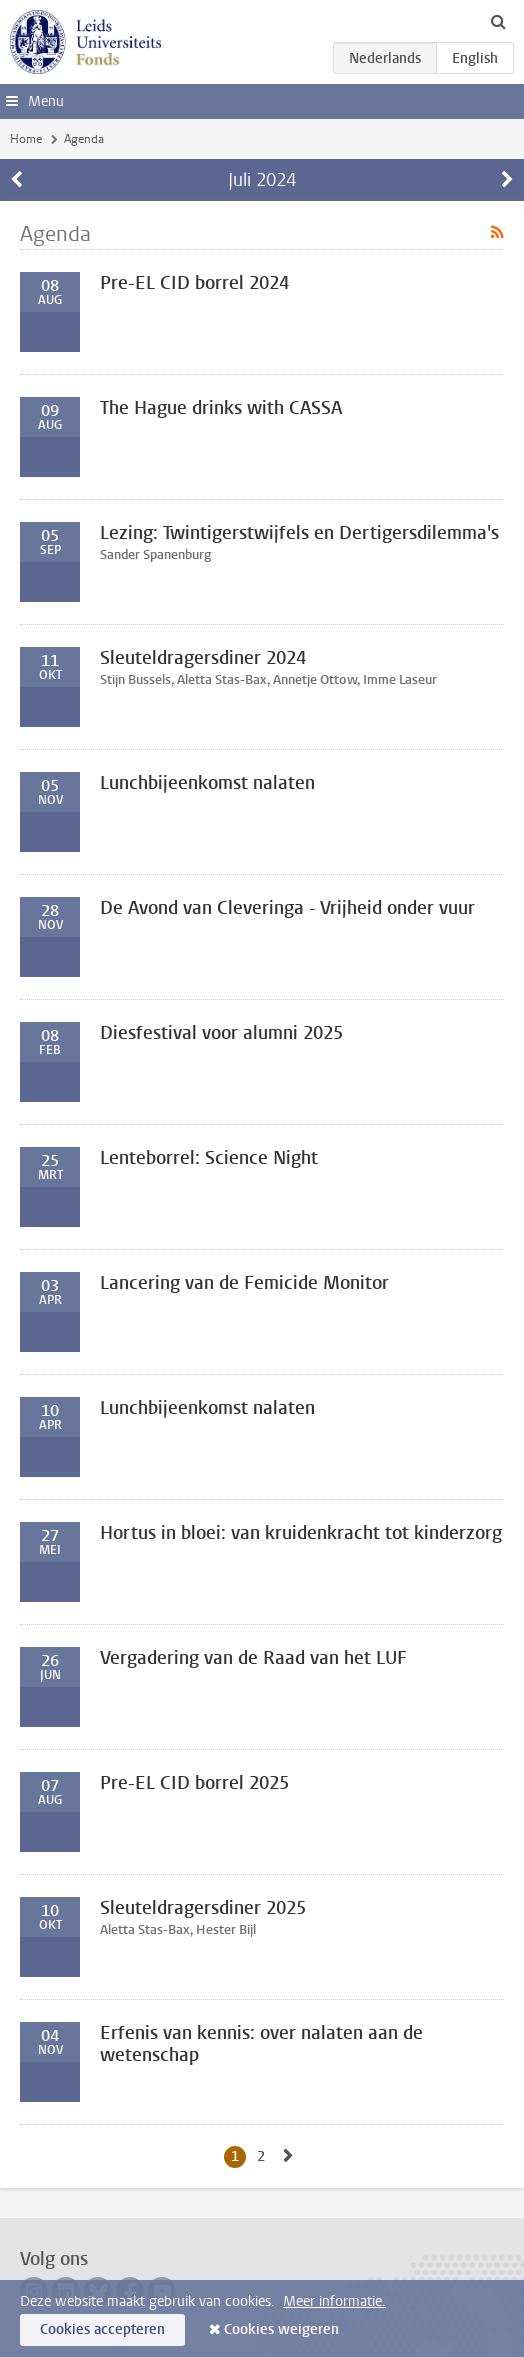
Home (26, 139)
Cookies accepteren (102, 2329)
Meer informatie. (334, 2301)
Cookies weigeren (281, 2329)
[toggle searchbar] (498, 21)
